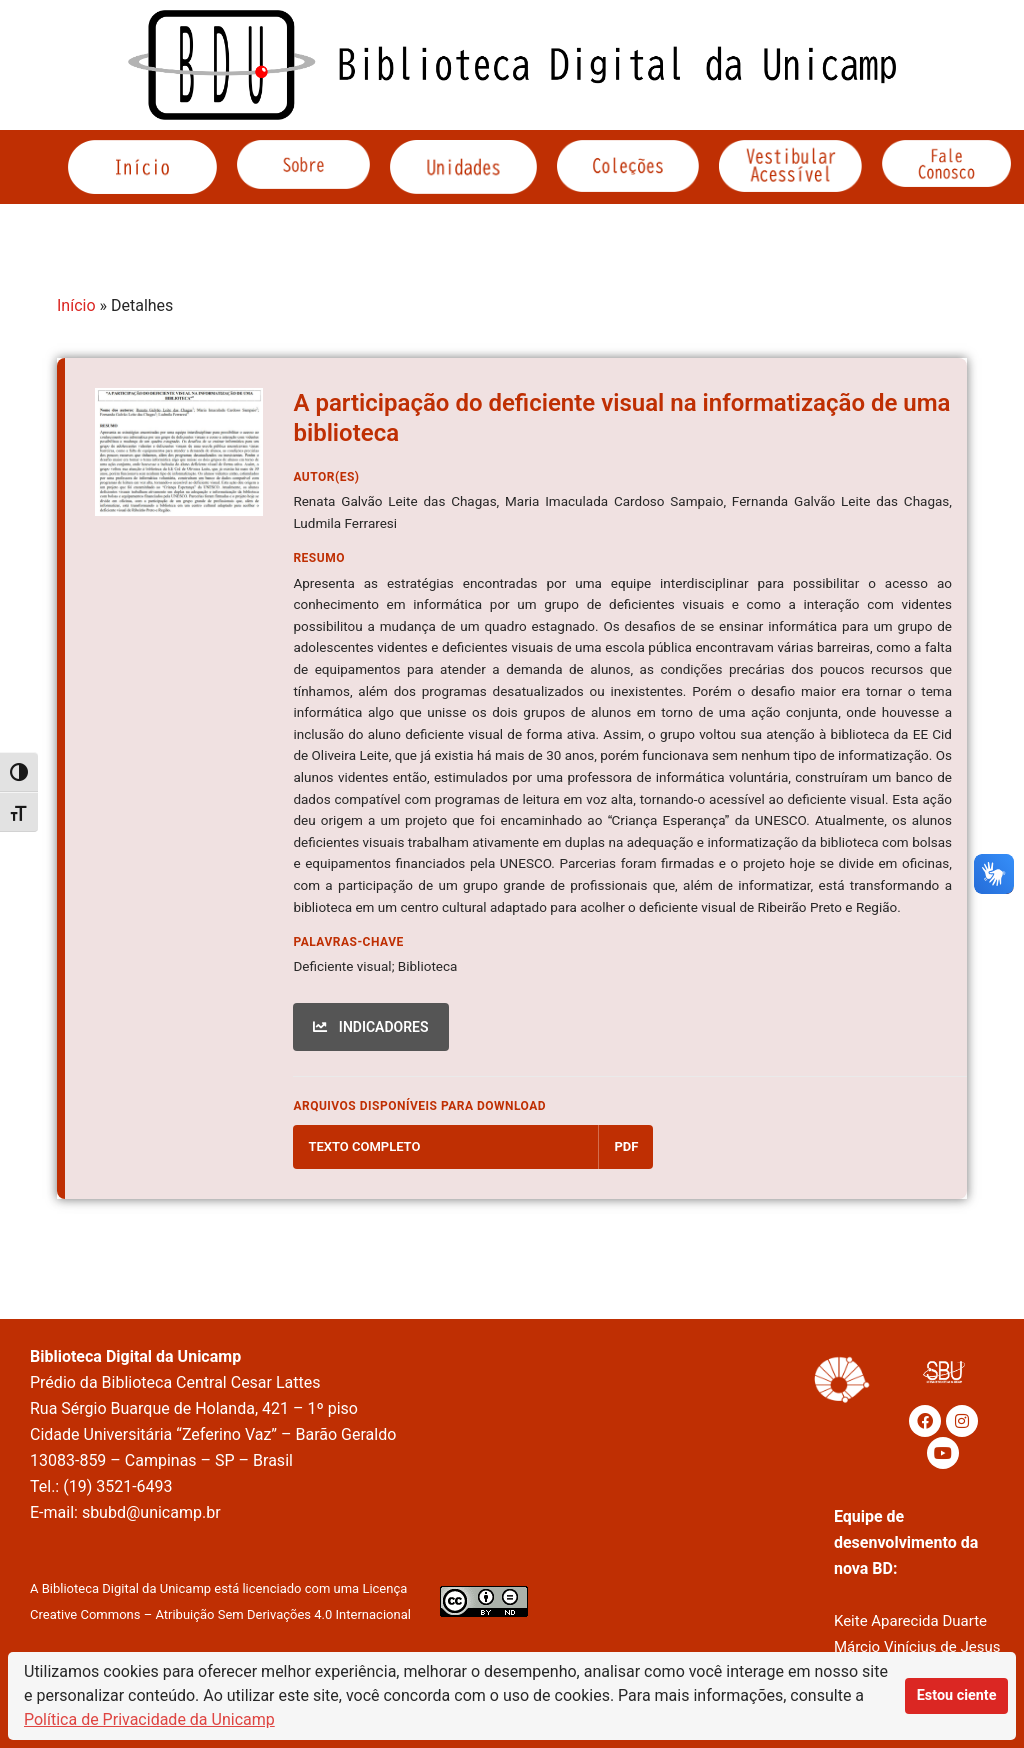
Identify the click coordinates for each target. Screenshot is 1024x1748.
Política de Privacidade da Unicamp (149, 1719)
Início (76, 305)
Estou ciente (957, 1695)
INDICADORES (370, 1027)
